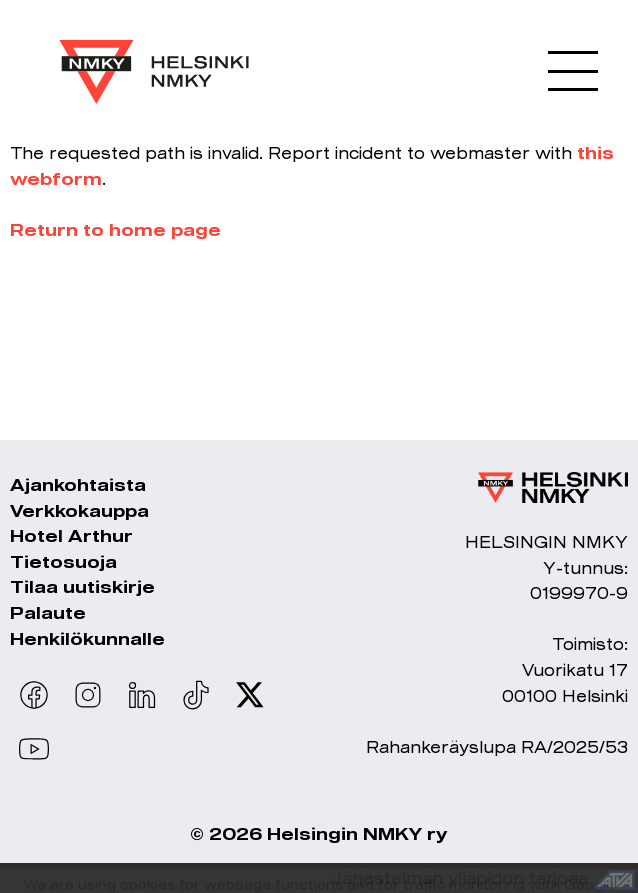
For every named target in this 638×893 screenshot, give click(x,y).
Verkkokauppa (79, 510)
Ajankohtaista (78, 484)
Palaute (48, 612)
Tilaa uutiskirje (82, 586)
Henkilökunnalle (87, 638)
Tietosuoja (63, 561)
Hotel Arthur (71, 535)
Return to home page (115, 229)
